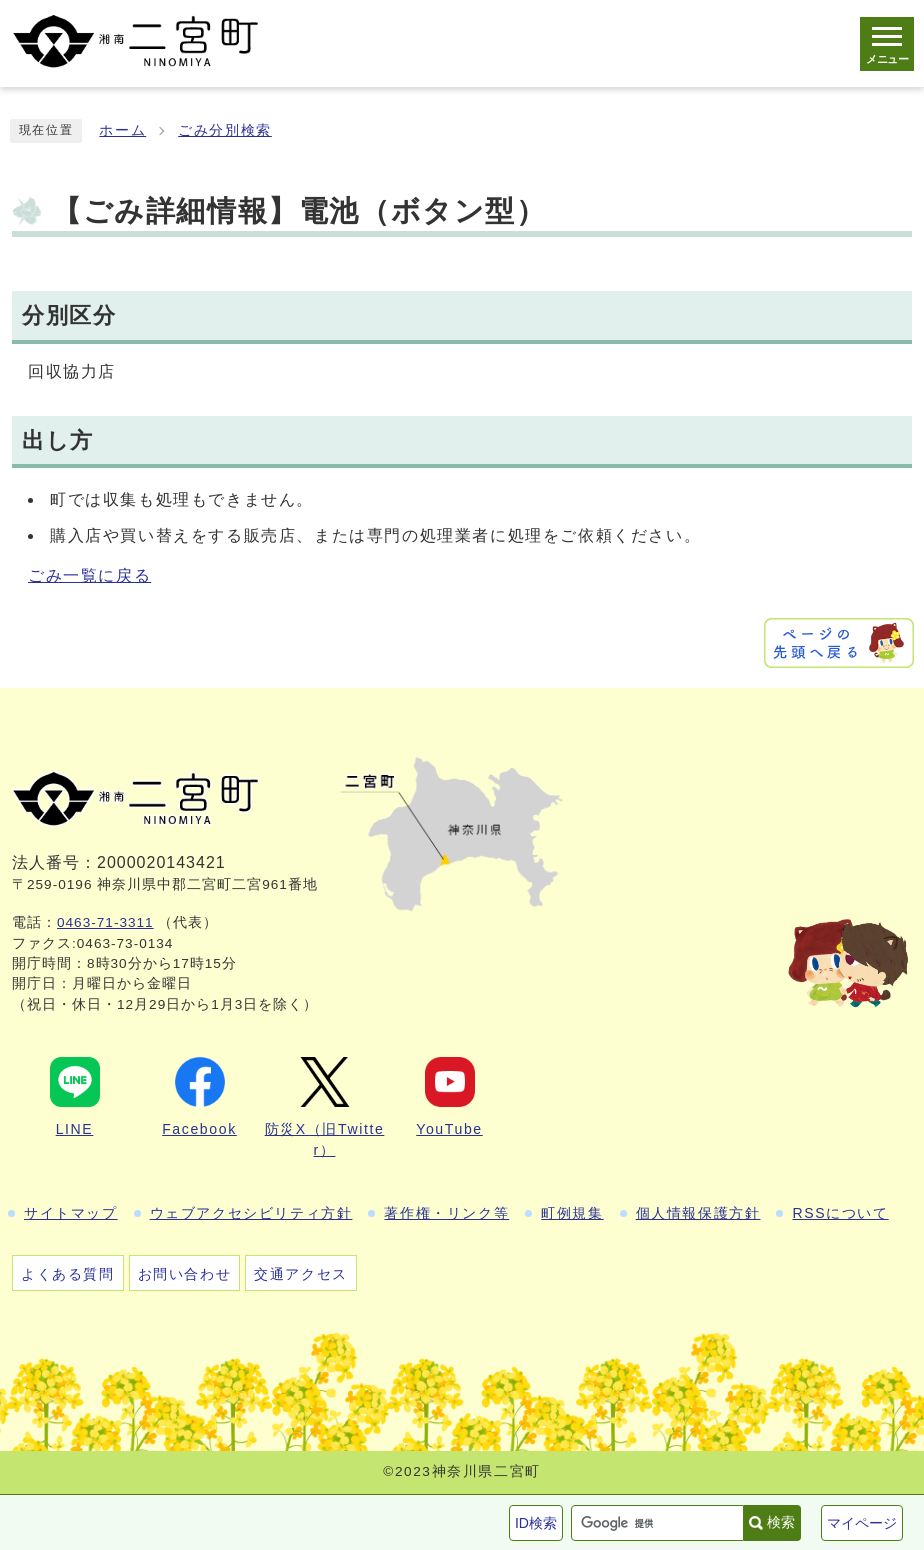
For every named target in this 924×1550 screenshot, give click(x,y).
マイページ (862, 1523)
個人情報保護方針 (698, 1213)
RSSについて (840, 1213)
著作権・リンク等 (446, 1213)
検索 (781, 1522)
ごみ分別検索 (225, 130)
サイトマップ (71, 1213)
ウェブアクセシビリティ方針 (251, 1213)
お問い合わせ (185, 1274)
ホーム (122, 130)
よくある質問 (68, 1274)
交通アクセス (301, 1274)
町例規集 (572, 1213)
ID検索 (536, 1523)
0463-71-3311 (105, 922)
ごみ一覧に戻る (89, 575)
